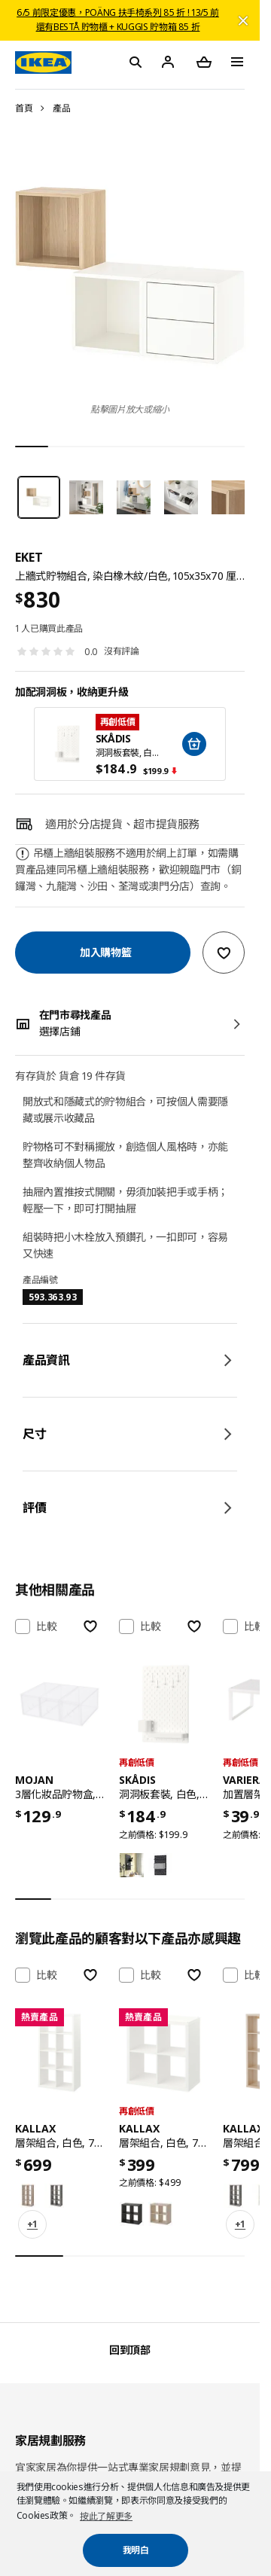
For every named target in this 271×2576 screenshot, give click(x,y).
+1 (32, 2224)
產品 (61, 108)
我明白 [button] (136, 2550)
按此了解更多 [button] (106, 2516)
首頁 (23, 108)
